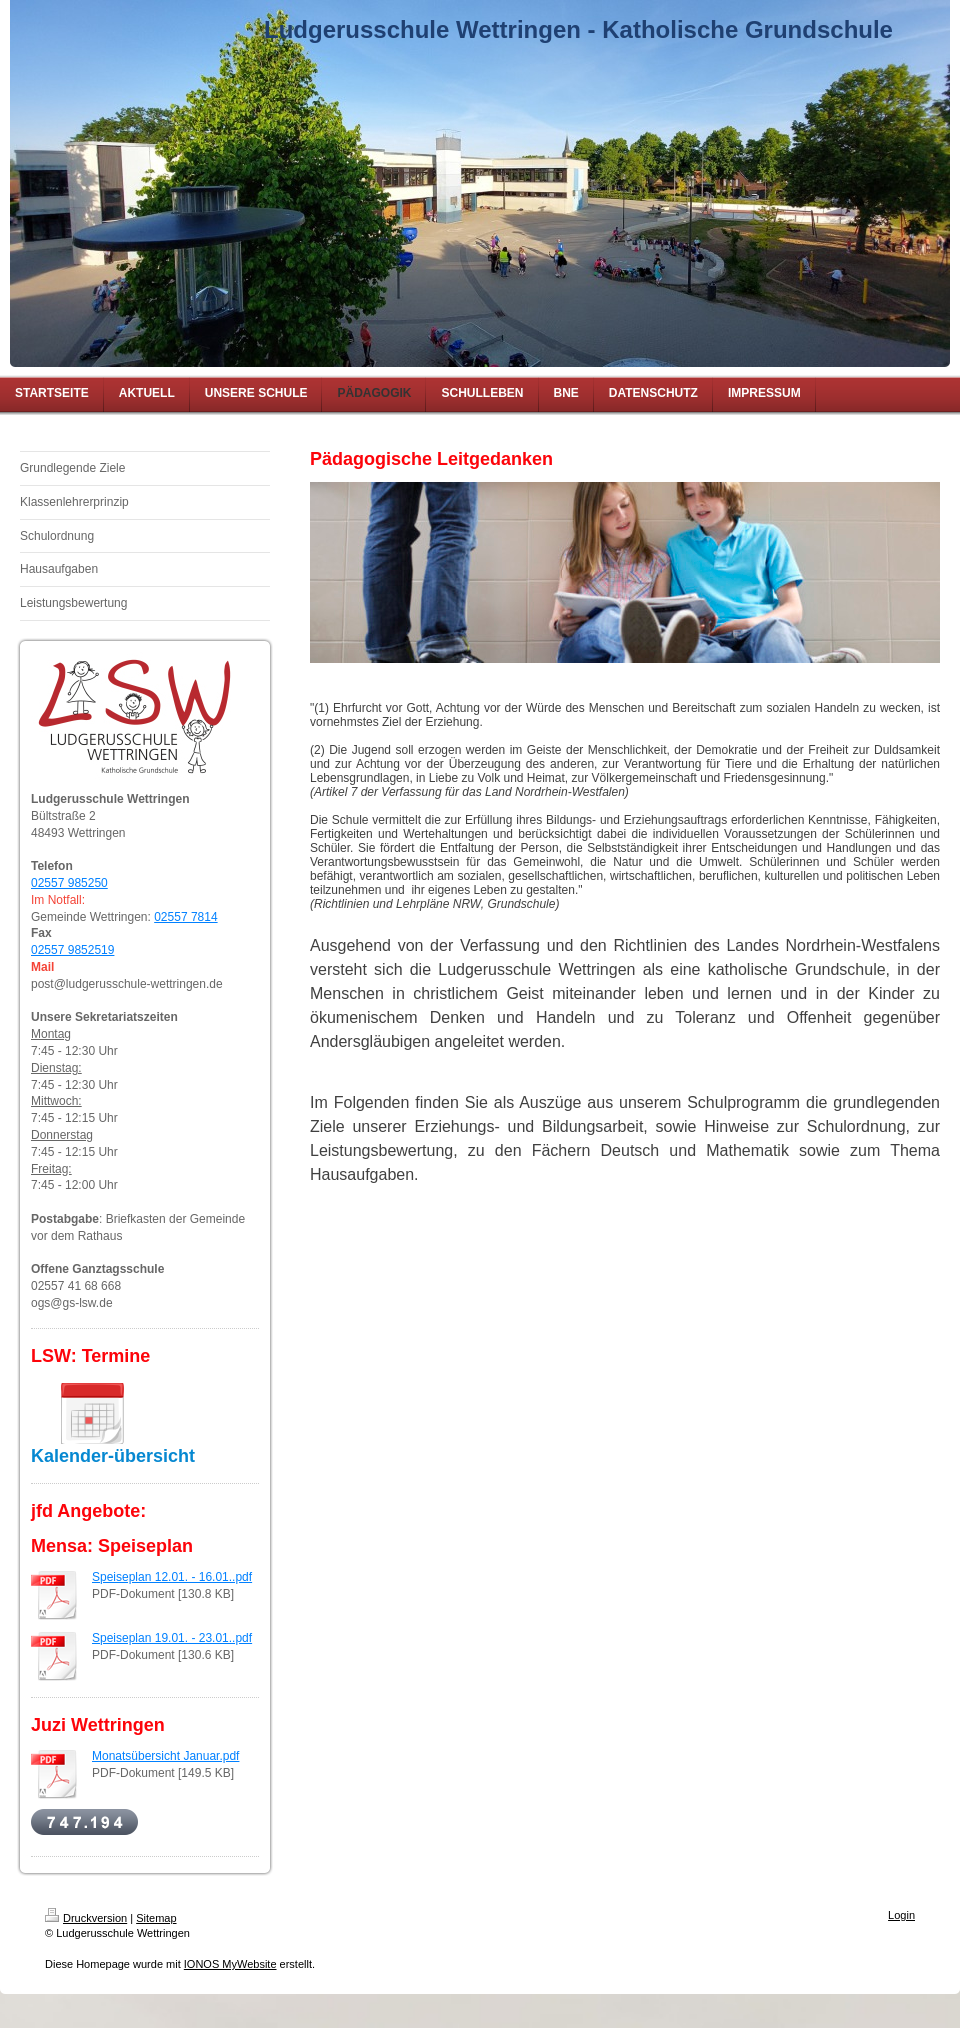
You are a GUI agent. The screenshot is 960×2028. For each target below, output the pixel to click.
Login (901, 1915)
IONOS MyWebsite (230, 1964)
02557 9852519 (72, 950)
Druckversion (86, 1918)
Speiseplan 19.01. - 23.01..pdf (172, 1638)
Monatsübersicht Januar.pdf (165, 1756)
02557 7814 (185, 917)
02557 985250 (69, 883)
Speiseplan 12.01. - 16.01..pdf (172, 1577)
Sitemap (156, 1918)
